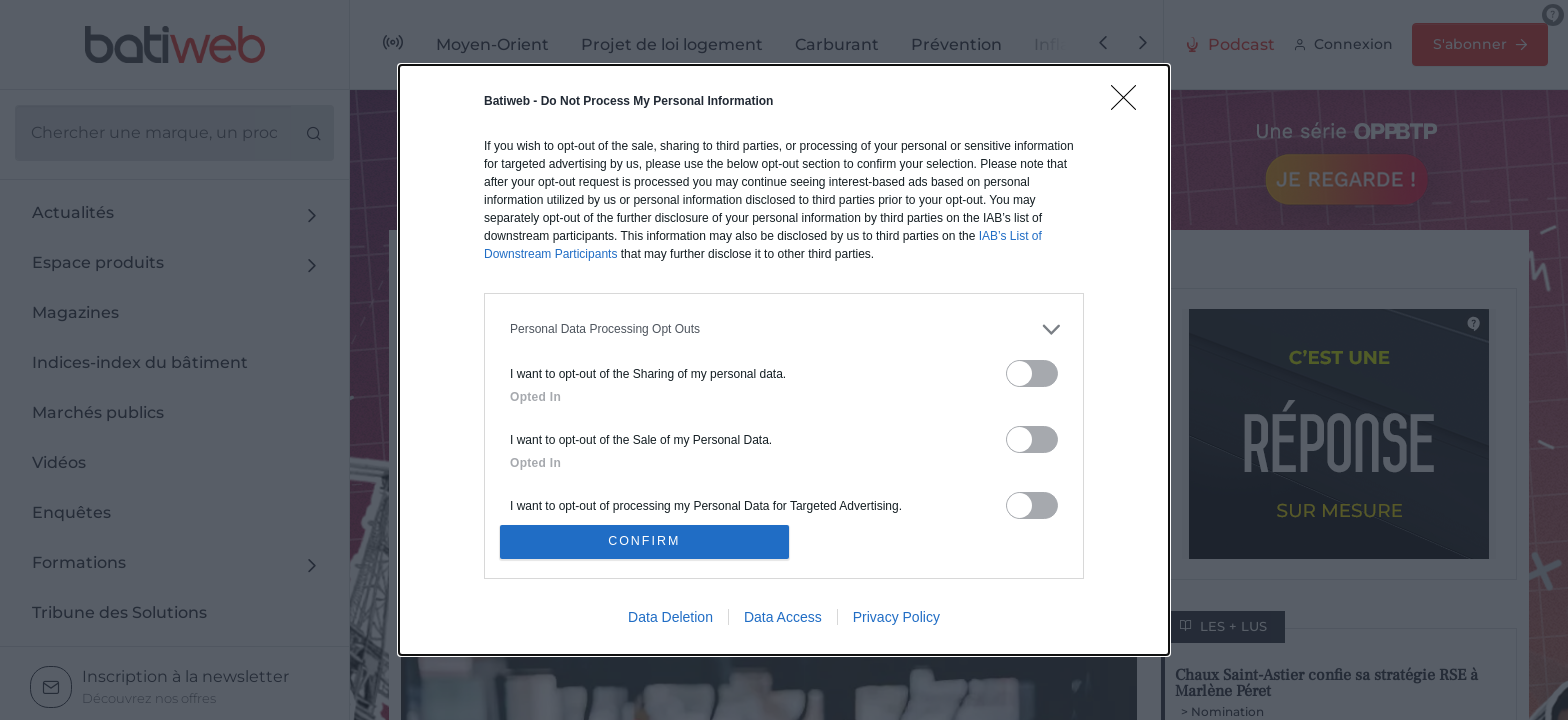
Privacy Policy (896, 619)
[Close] (1130, 102)
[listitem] (784, 327)
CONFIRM (646, 541)
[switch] (1032, 371)
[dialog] (784, 360)
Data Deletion (670, 619)
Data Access (783, 619)
